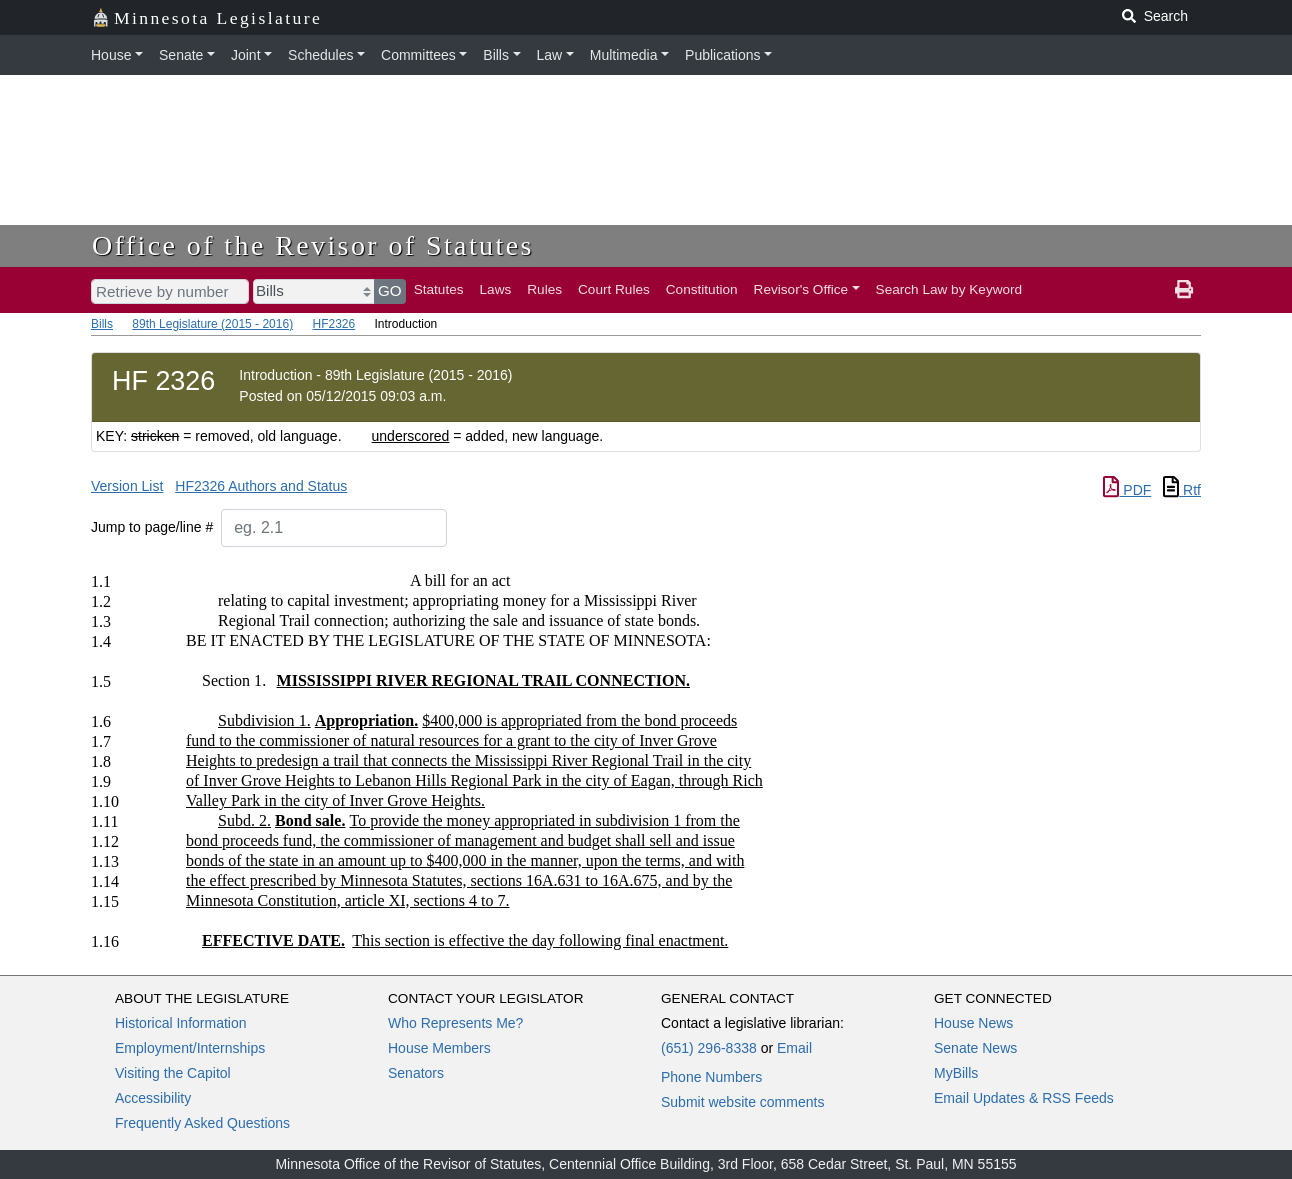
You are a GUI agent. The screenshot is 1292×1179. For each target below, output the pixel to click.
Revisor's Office (801, 289)
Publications (723, 55)
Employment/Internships (190, 1048)
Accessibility (153, 1098)
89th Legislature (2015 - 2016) (212, 324)
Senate (181, 55)
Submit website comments (742, 1102)
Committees (418, 55)
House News (973, 1023)
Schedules (320, 55)
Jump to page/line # (152, 527)
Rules (544, 289)
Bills (496, 55)
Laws (496, 289)
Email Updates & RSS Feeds (1024, 1098)
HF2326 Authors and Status (261, 486)
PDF (1127, 490)
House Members (439, 1048)
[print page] (1184, 290)
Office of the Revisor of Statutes (313, 245)
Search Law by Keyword (949, 289)
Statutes (439, 289)
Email (794, 1048)
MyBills (956, 1073)
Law (550, 55)
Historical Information (181, 1023)
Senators (416, 1073)
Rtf (1182, 490)
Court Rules (614, 289)
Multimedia (624, 55)
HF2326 (333, 324)
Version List (127, 486)
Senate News (975, 1048)
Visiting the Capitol (173, 1073)
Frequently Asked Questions (202, 1123)
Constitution (702, 289)
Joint (246, 55)
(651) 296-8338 (709, 1048)
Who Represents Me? (455, 1023)
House (111, 55)
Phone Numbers (711, 1077)
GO (390, 290)
